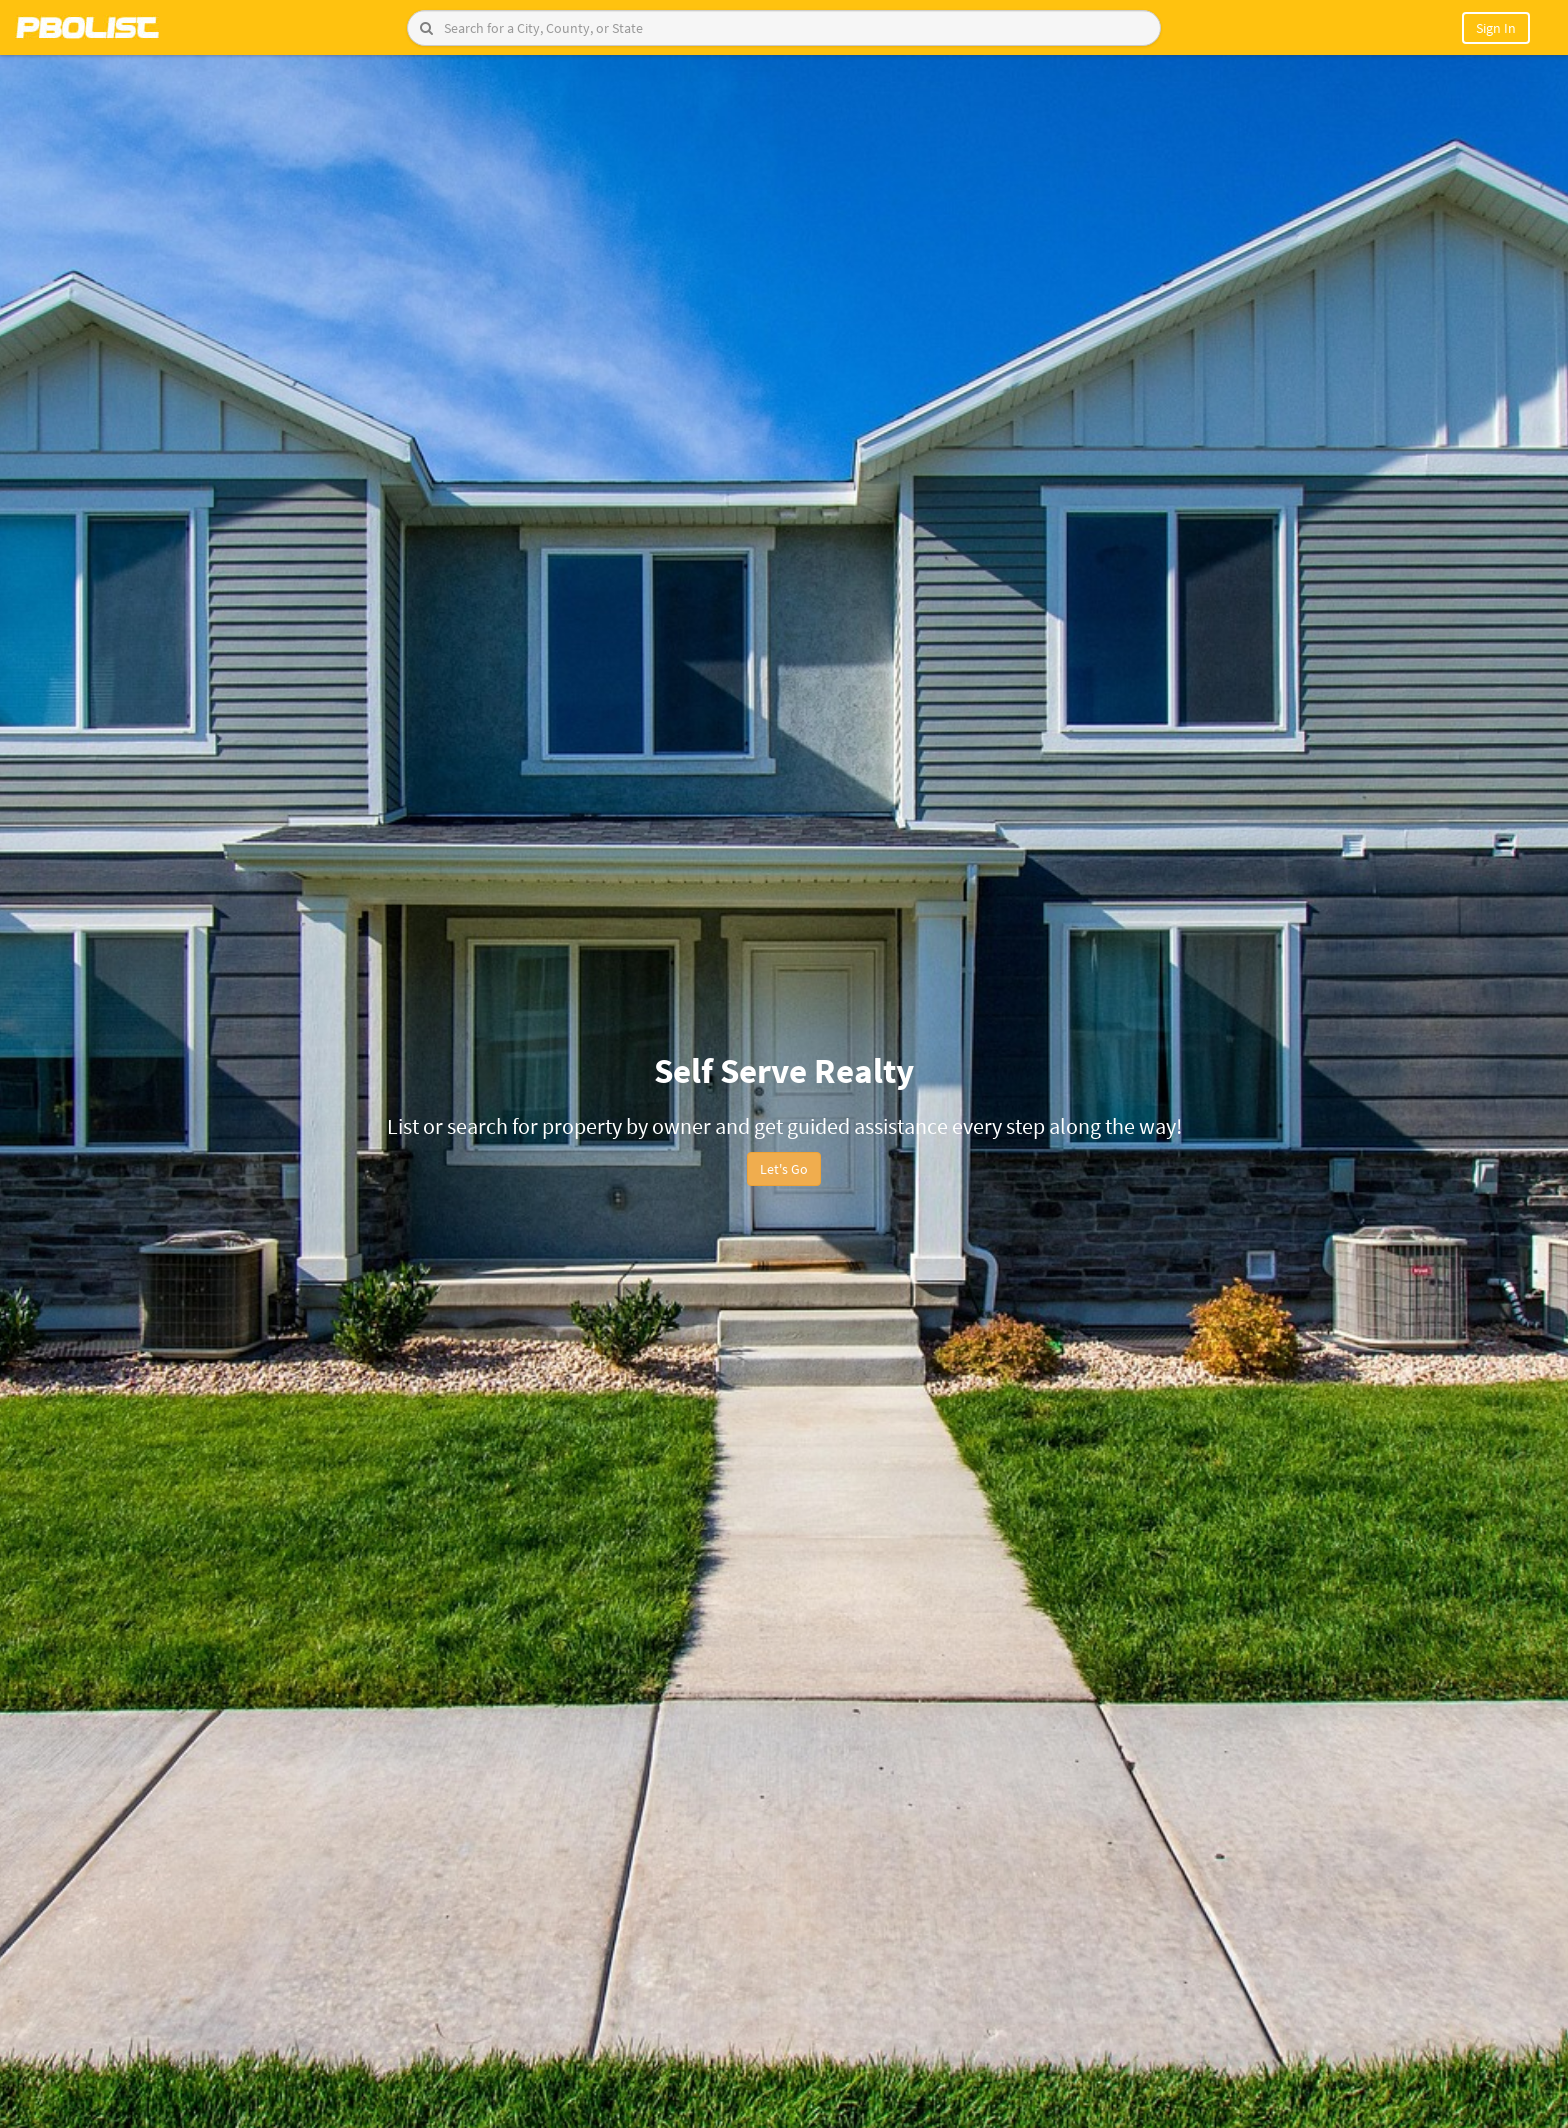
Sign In (1496, 28)
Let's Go (784, 1169)
